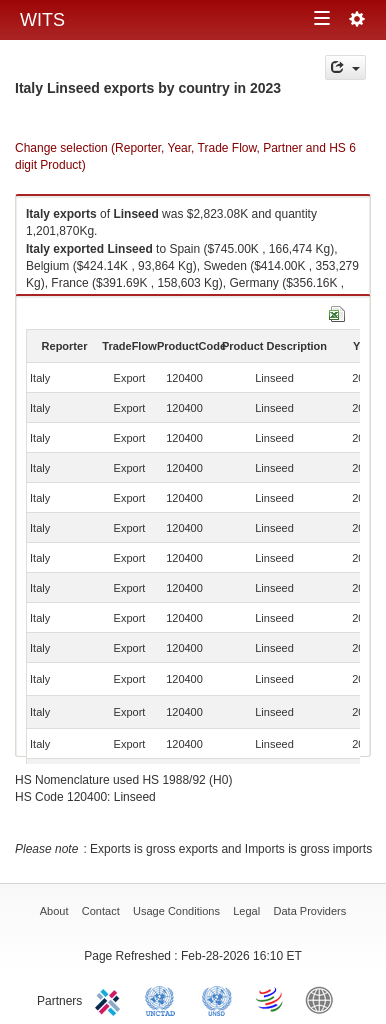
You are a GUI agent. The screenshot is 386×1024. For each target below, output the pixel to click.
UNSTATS (217, 999)
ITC (111, 999)
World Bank (324, 999)
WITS (42, 20)
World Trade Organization (271, 999)
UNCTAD (164, 999)
